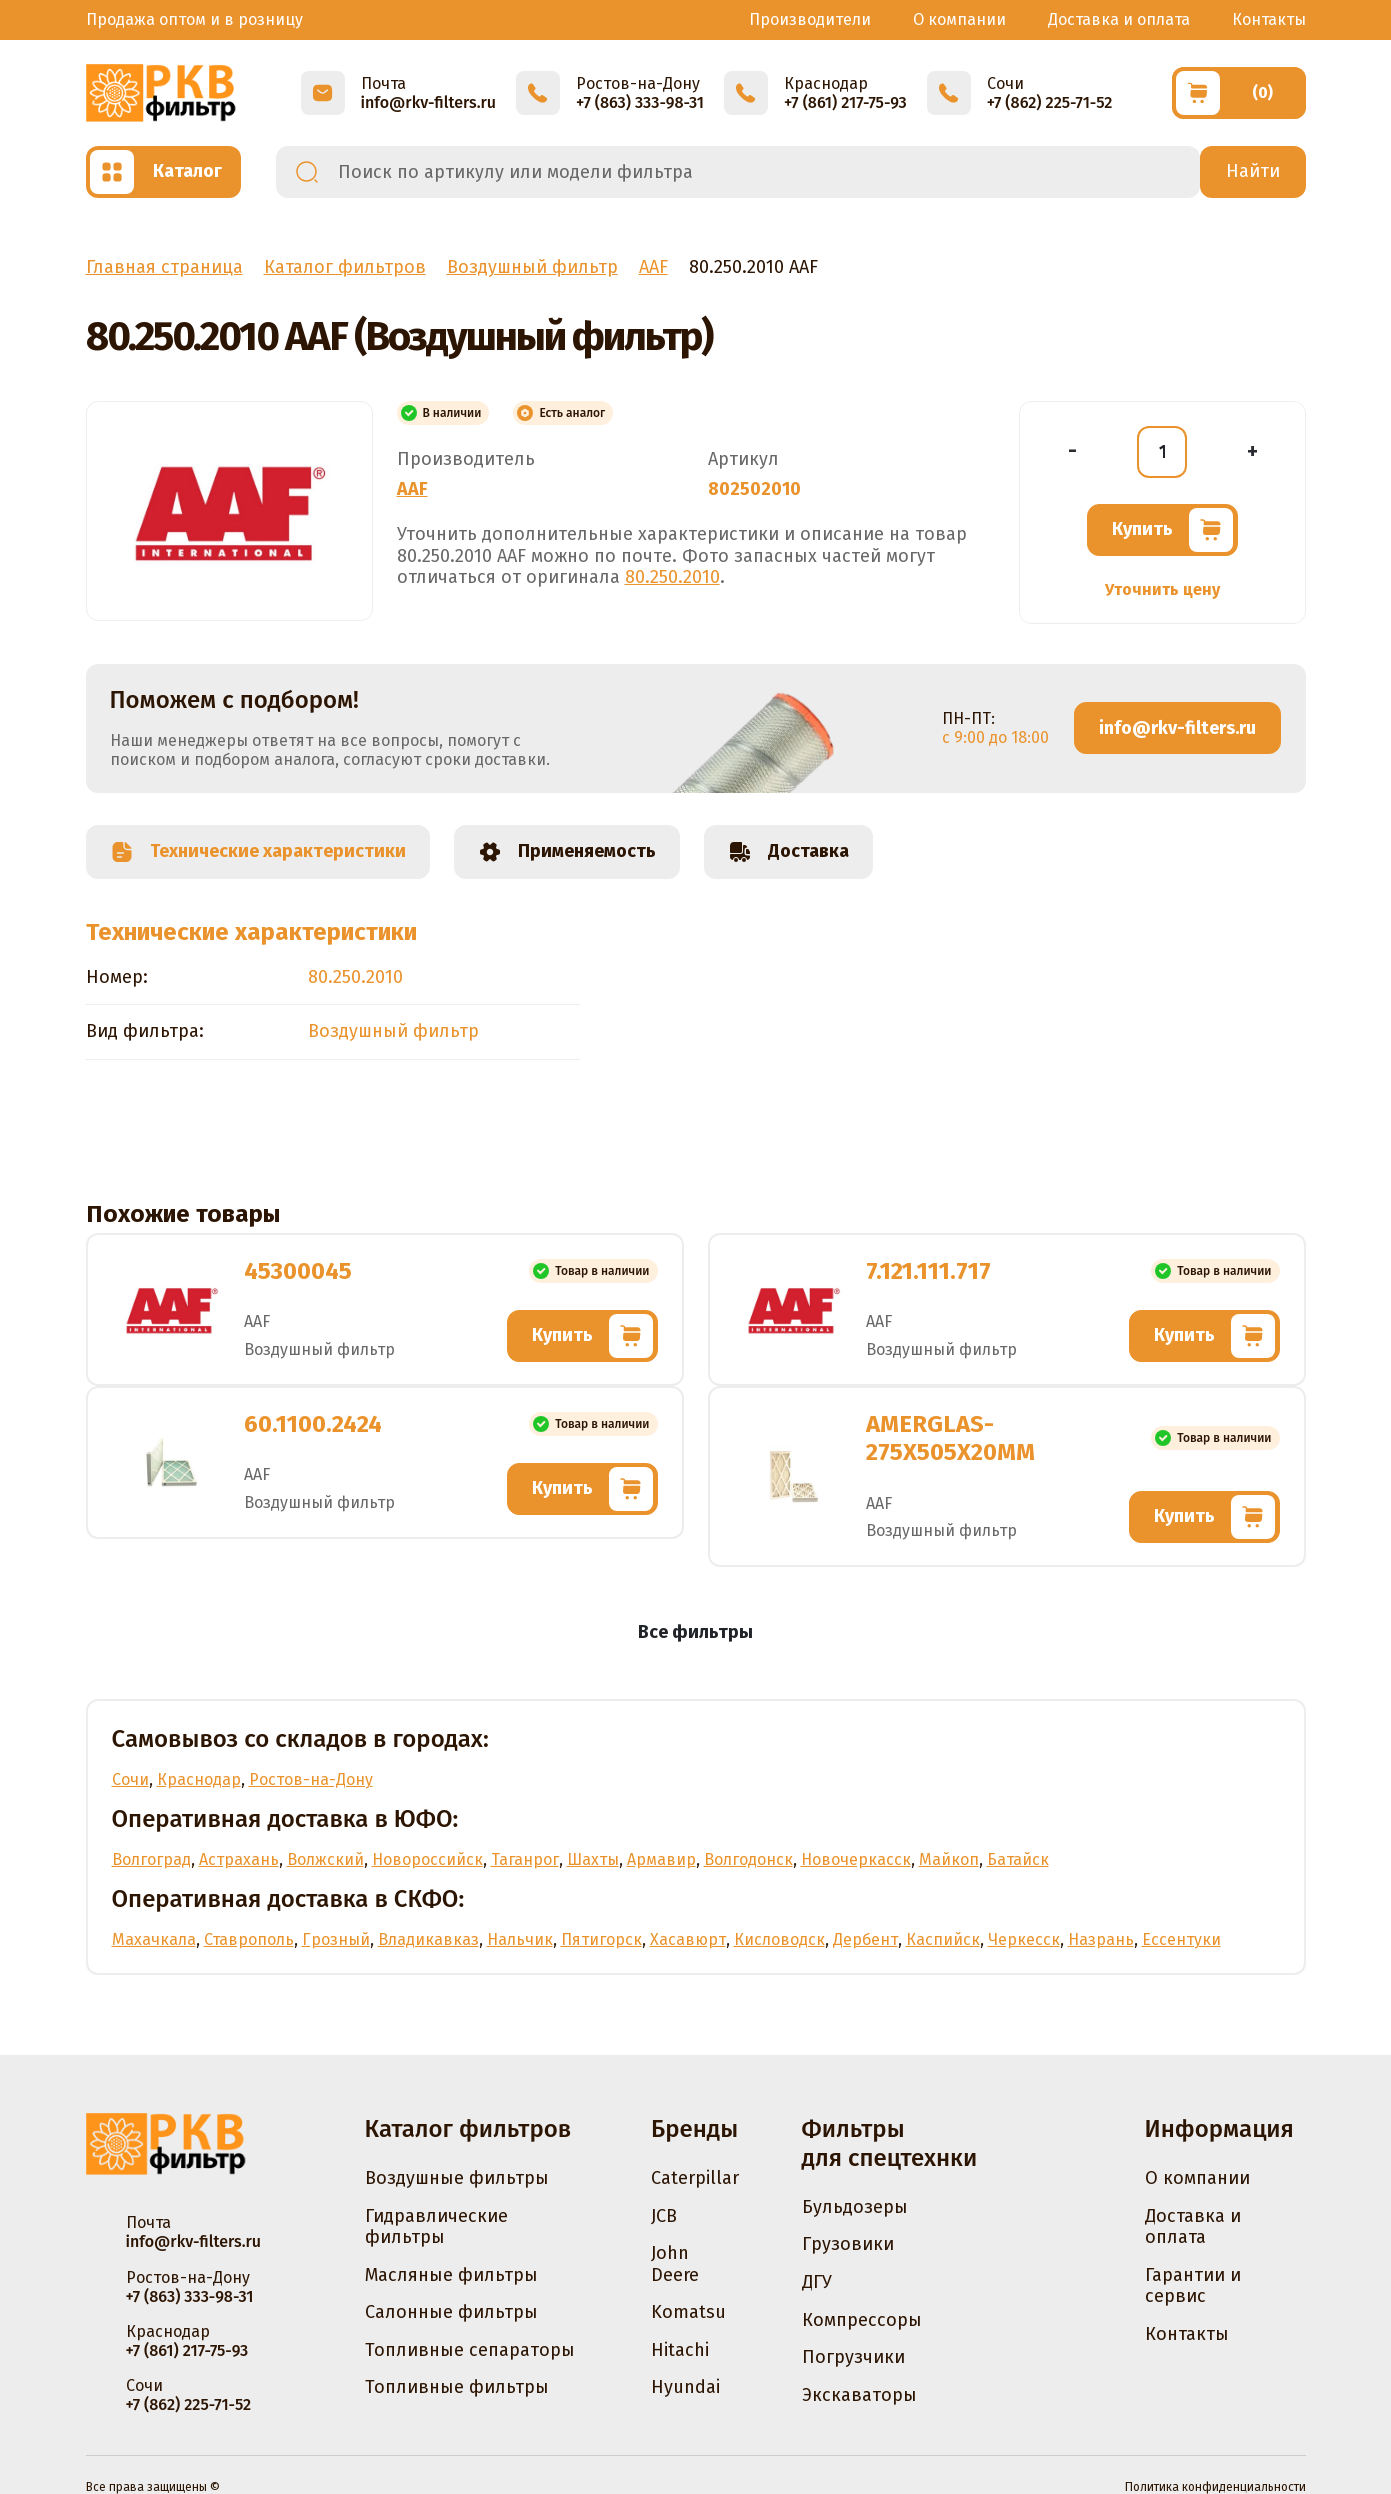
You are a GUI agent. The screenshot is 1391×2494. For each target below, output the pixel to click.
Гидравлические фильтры (436, 2227)
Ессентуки (1181, 1939)
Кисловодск (779, 1939)
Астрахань (239, 1859)
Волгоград (151, 1859)
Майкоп (949, 1859)
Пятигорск (601, 1939)
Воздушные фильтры (457, 2178)
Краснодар (199, 1779)
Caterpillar (695, 2178)
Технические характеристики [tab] (258, 852)
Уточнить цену (1162, 589)
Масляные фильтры (451, 2275)
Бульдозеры (855, 2207)
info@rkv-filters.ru (1177, 728)
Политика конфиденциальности (1215, 2487)
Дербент (865, 1939)
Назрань (1101, 1939)
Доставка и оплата (1119, 19)
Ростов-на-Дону (311, 1779)
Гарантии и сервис (1193, 2286)
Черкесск (1024, 1939)
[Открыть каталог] (163, 172)
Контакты (1269, 19)
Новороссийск (427, 1859)
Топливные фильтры (457, 2387)
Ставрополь (249, 1939)
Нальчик (520, 1939)
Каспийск (943, 1939)
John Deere (675, 2264)
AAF (412, 489)
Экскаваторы (859, 2395)
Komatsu (688, 2312)
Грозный (336, 1939)
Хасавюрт (688, 1939)
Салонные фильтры (451, 2312)
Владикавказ (428, 1939)
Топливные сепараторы (470, 2350)
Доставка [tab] (788, 852)
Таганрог (525, 1859)
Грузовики (848, 2244)
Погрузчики (853, 2357)
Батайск (1018, 1859)
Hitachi (680, 2350)
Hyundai (685, 2387)
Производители (810, 19)
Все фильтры (695, 1632)
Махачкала (154, 1939)
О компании (959, 19)
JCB (664, 2216)
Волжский (325, 1859)
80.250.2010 (672, 577)
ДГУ (817, 2282)
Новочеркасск (856, 1859)
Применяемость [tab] (567, 852)
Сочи (130, 1779)
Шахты (593, 1859)
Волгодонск (748, 1859)
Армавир (661, 1859)
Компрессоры (862, 2320)
